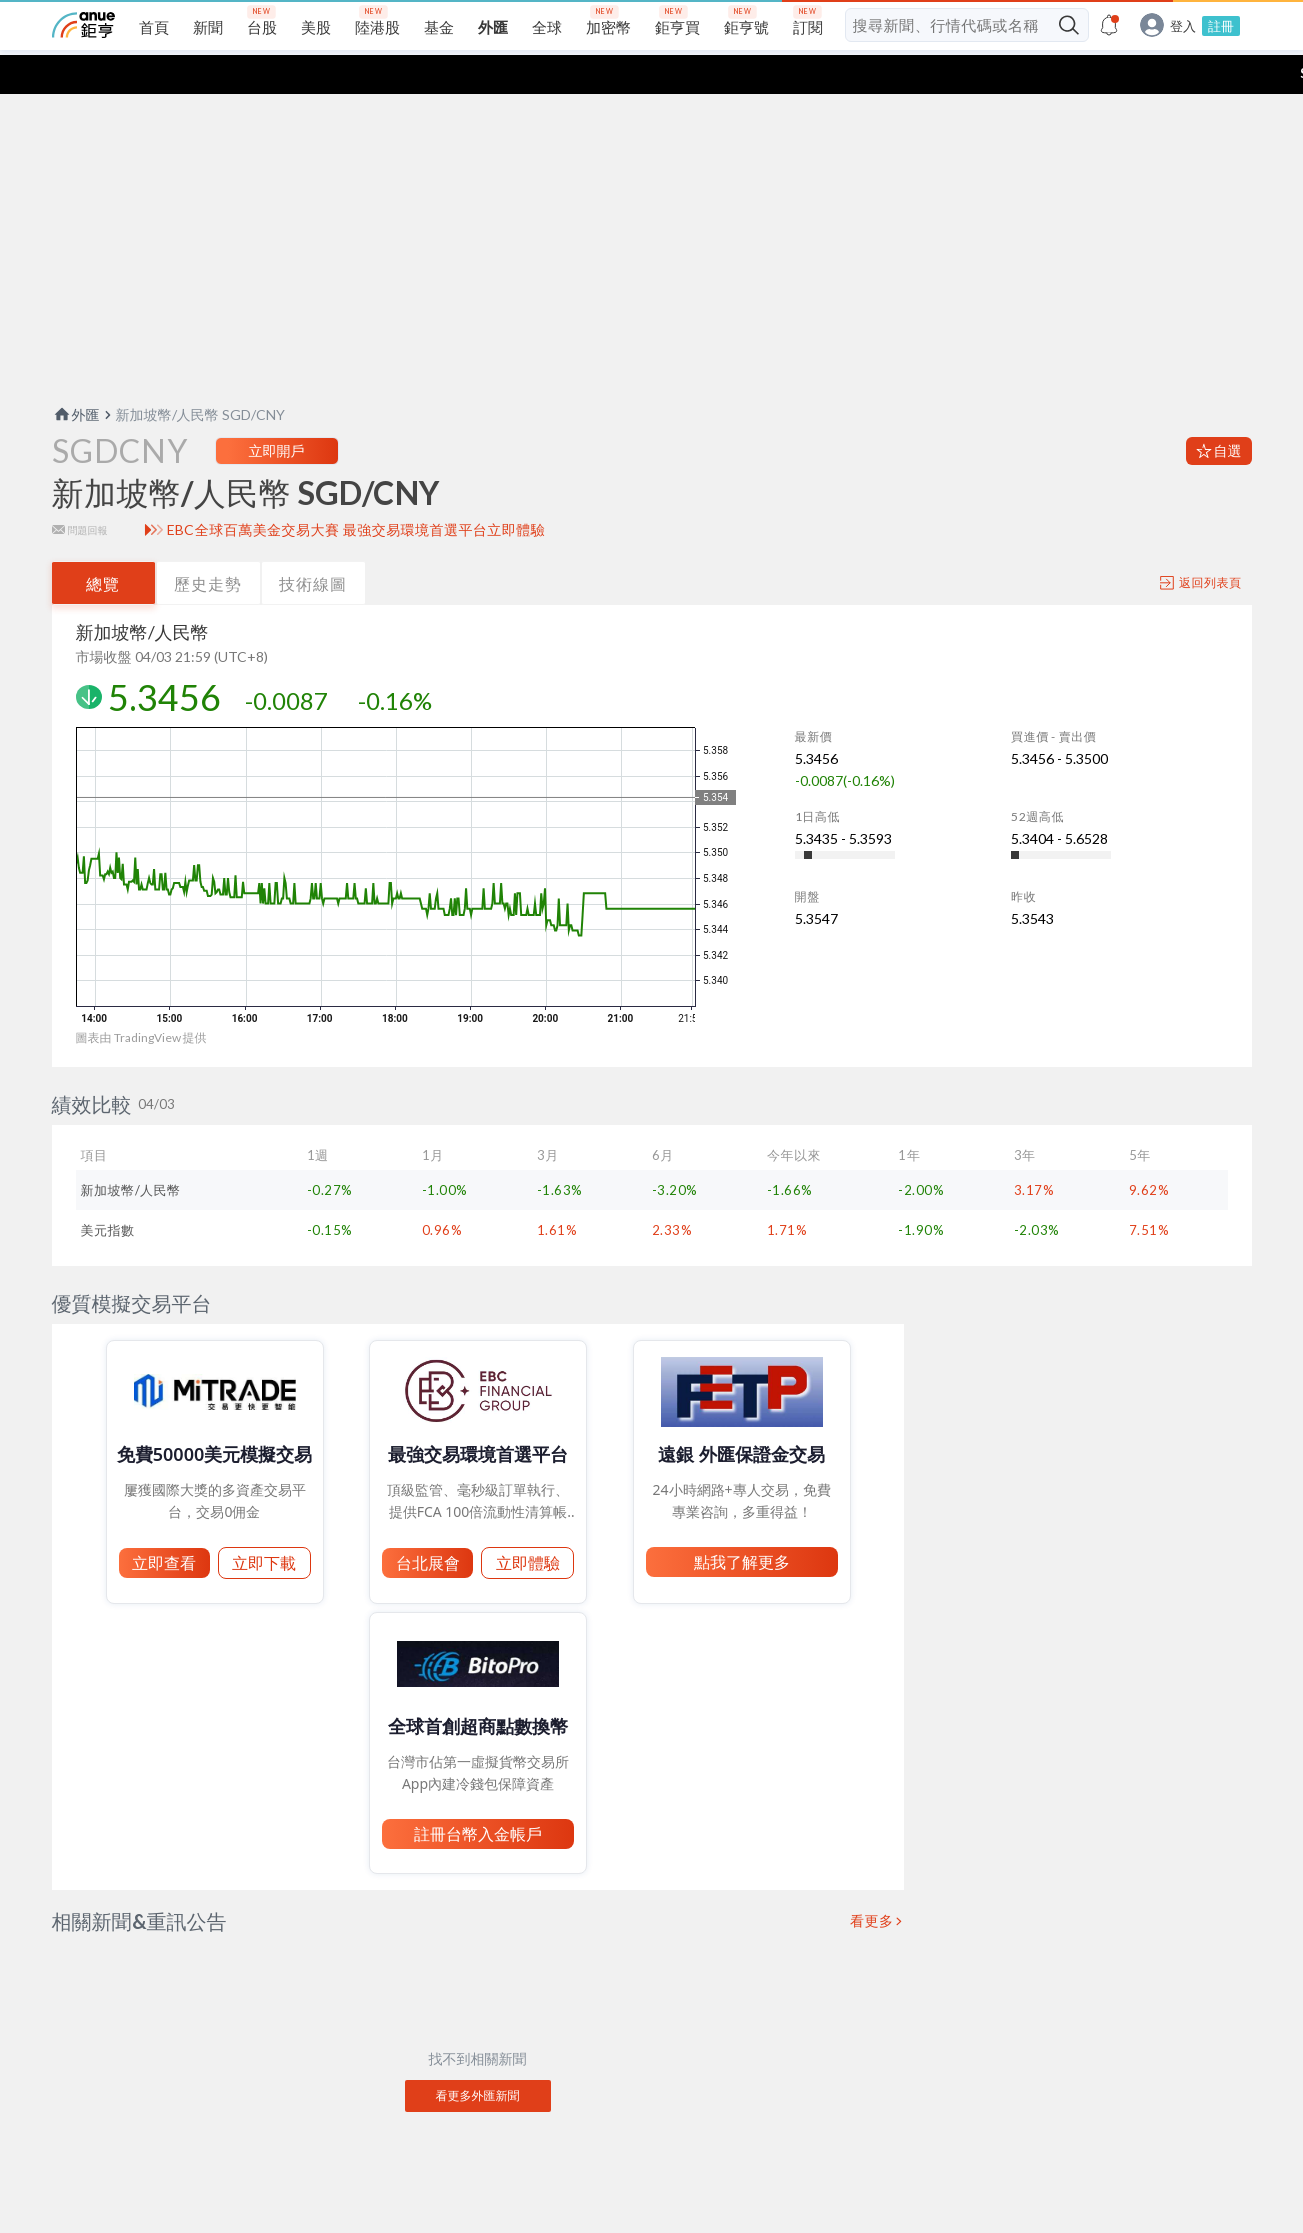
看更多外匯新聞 (478, 2056)
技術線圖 (313, 544)
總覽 (103, 544)
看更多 (872, 1882)
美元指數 (108, 1191)
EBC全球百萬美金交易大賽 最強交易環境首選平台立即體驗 (356, 491)
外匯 (76, 375)
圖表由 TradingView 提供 (141, 998)
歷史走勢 (208, 544)
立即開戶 (277, 411)
